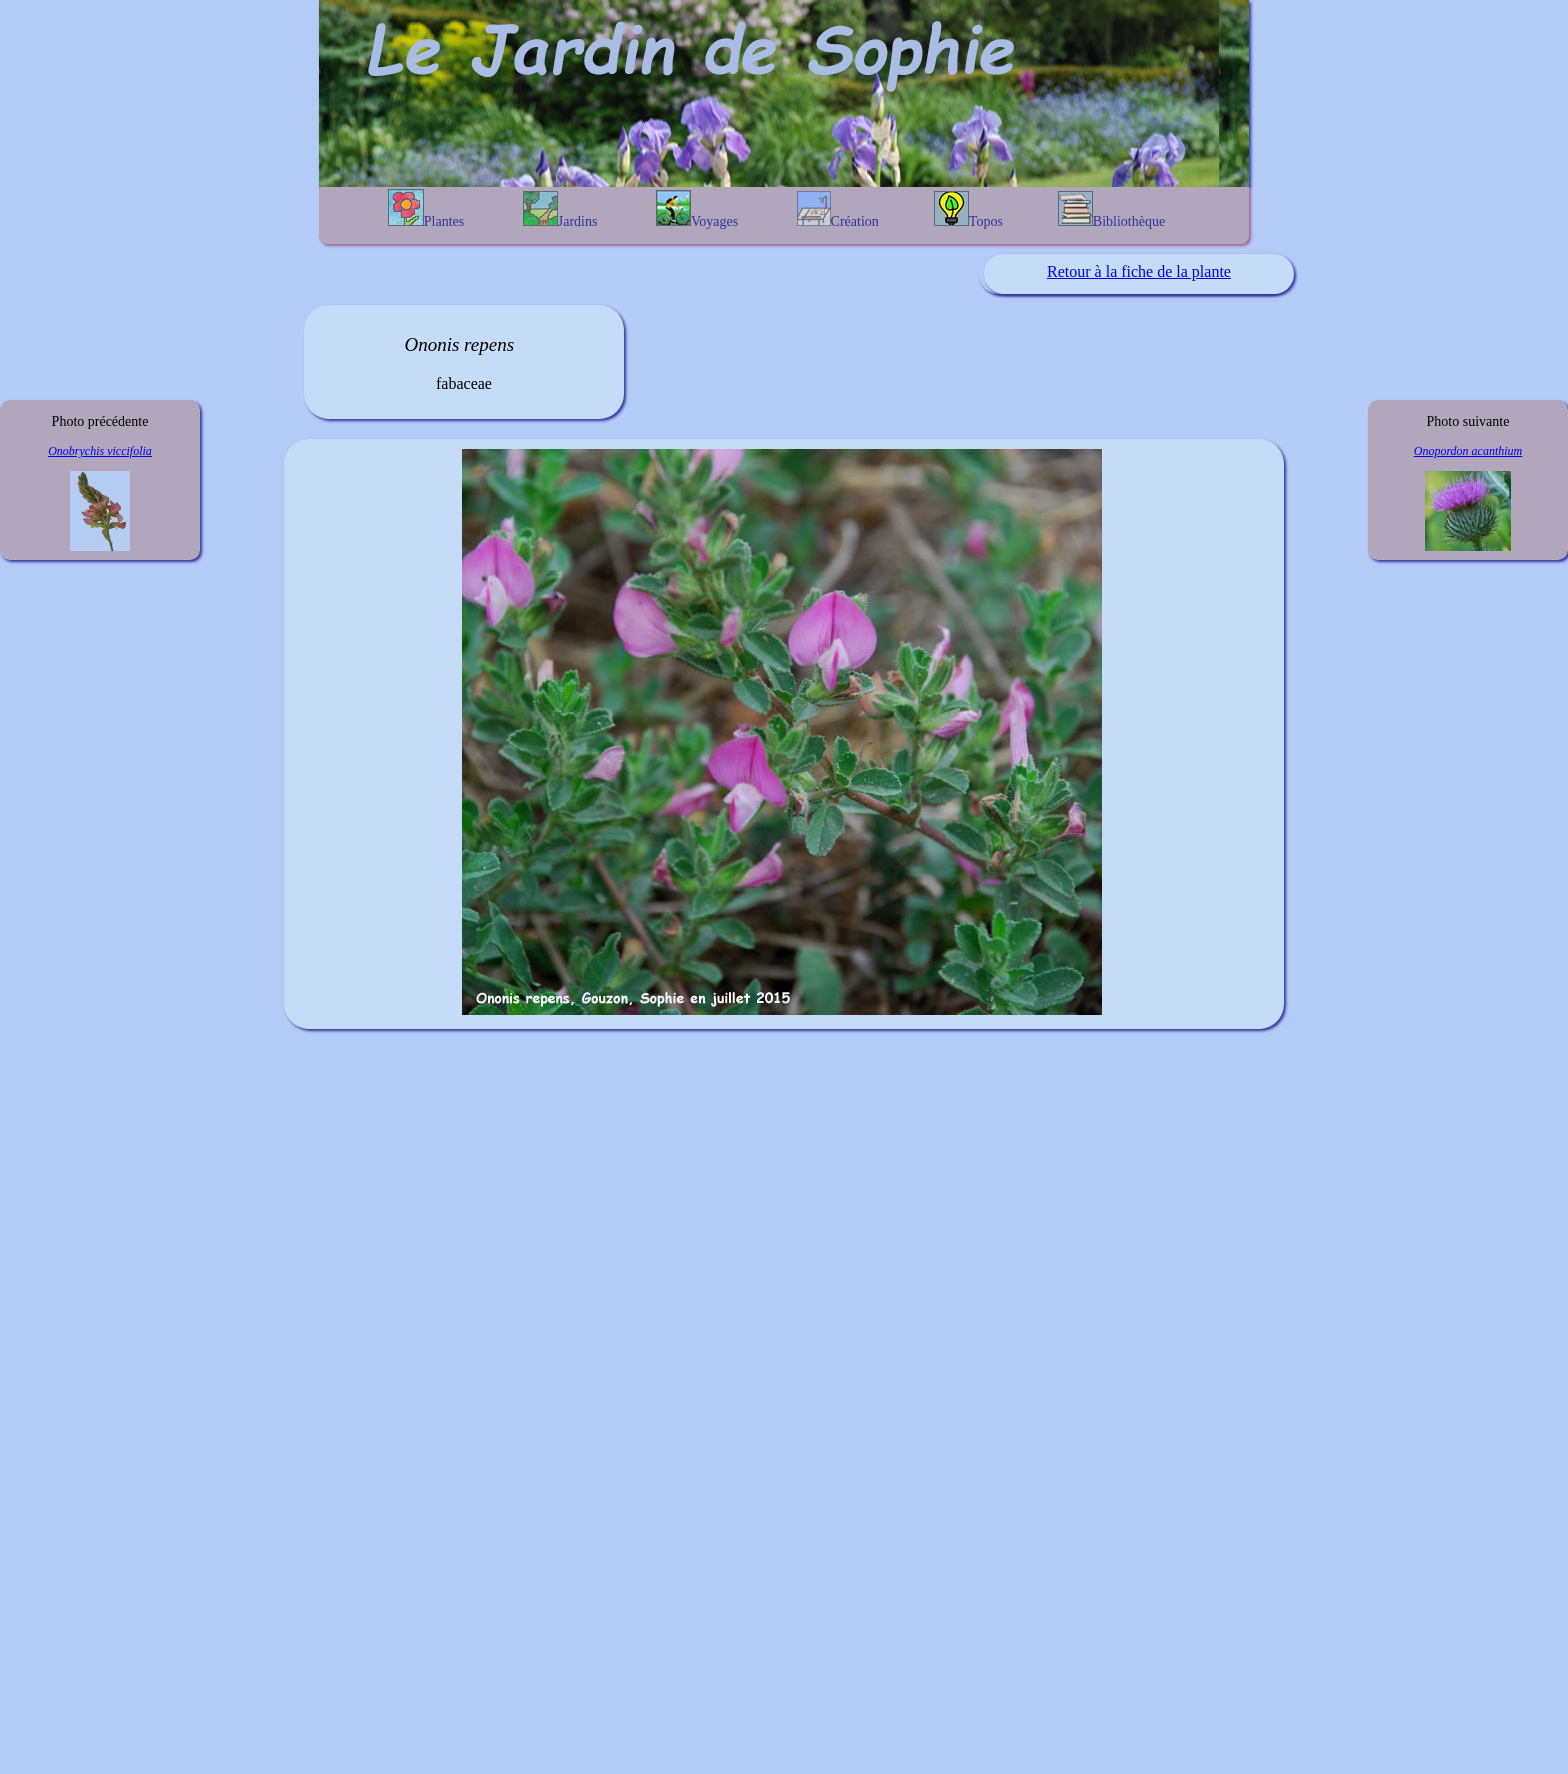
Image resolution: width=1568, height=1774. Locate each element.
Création (838, 210)
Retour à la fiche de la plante (1139, 271)
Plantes (426, 209)
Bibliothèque (1111, 210)
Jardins (560, 210)
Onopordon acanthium (1468, 451)
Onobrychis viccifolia (100, 451)
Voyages (697, 209)
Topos (968, 210)
